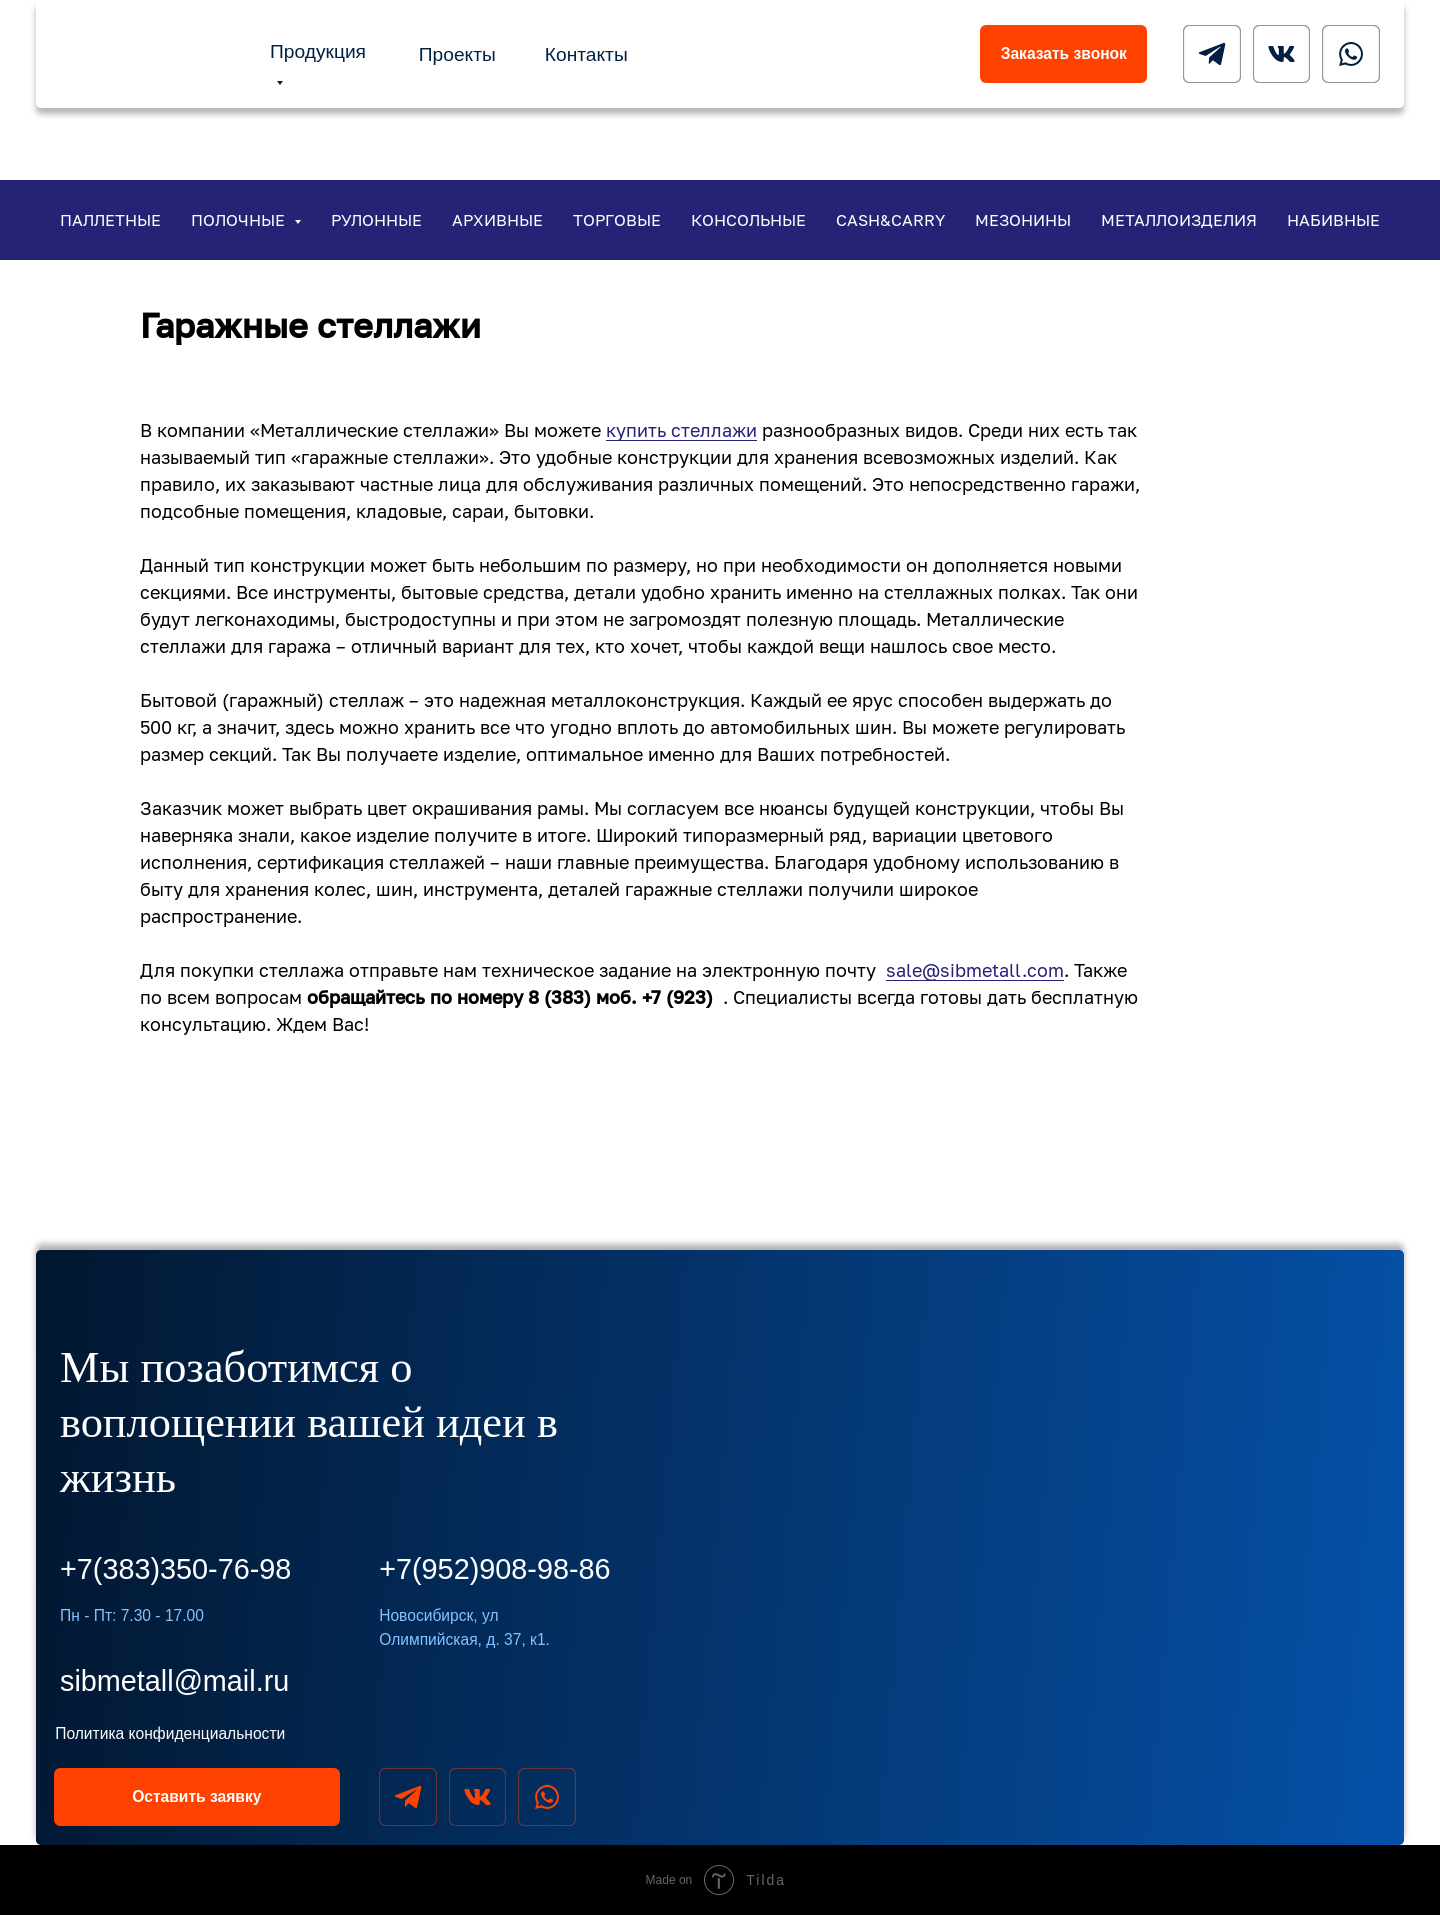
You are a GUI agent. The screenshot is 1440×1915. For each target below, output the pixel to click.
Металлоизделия (1179, 220)
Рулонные (376, 220)
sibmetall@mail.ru (174, 1681)
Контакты (586, 54)
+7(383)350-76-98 (175, 1569)
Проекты (457, 54)
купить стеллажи (681, 430)
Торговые (617, 220)
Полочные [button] (240, 220)
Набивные (1333, 220)
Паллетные (110, 220)
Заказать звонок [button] (1064, 53)
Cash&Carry (890, 220)
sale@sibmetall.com (975, 970)
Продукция (318, 51)
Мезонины (1023, 220)
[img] (139, 53)
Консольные (748, 220)
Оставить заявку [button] (196, 1796)
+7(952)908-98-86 (494, 1569)
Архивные (497, 220)
